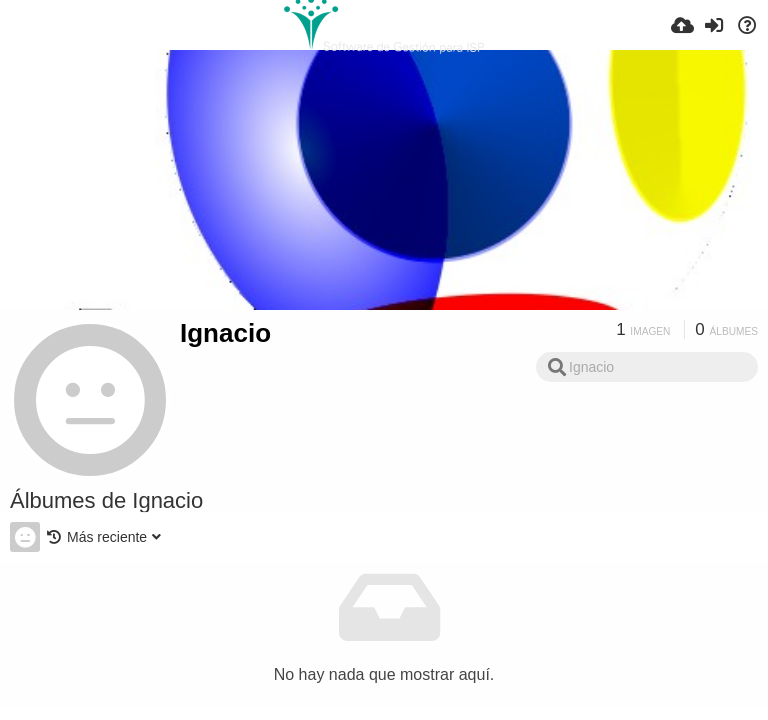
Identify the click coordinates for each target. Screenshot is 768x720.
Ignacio (225, 333)
